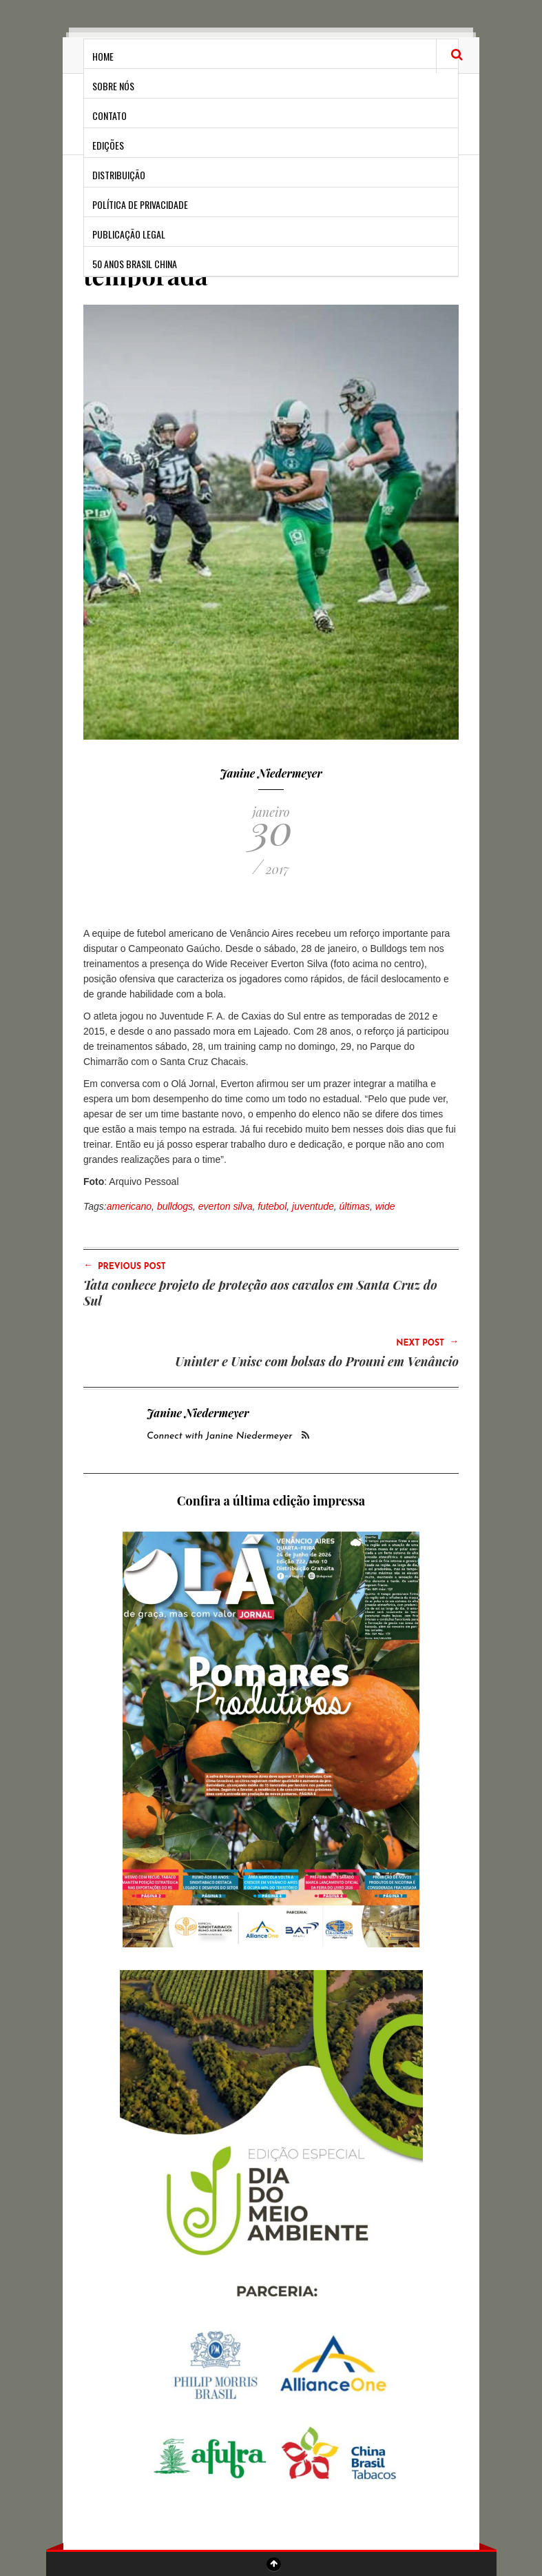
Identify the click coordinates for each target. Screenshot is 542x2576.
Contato (109, 115)
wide (385, 1206)
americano (129, 1206)
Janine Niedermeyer (271, 773)
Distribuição (118, 175)
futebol (272, 1206)
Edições (108, 145)
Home (103, 56)
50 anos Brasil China (134, 263)
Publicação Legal (128, 234)
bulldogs (175, 1206)
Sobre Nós (113, 86)
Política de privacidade (140, 204)
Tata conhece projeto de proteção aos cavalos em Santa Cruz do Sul (260, 1293)
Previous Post (124, 1265)
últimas (355, 1206)
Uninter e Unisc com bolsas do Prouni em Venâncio (317, 1361)
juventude (313, 1206)
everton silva (225, 1206)
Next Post (427, 1342)
